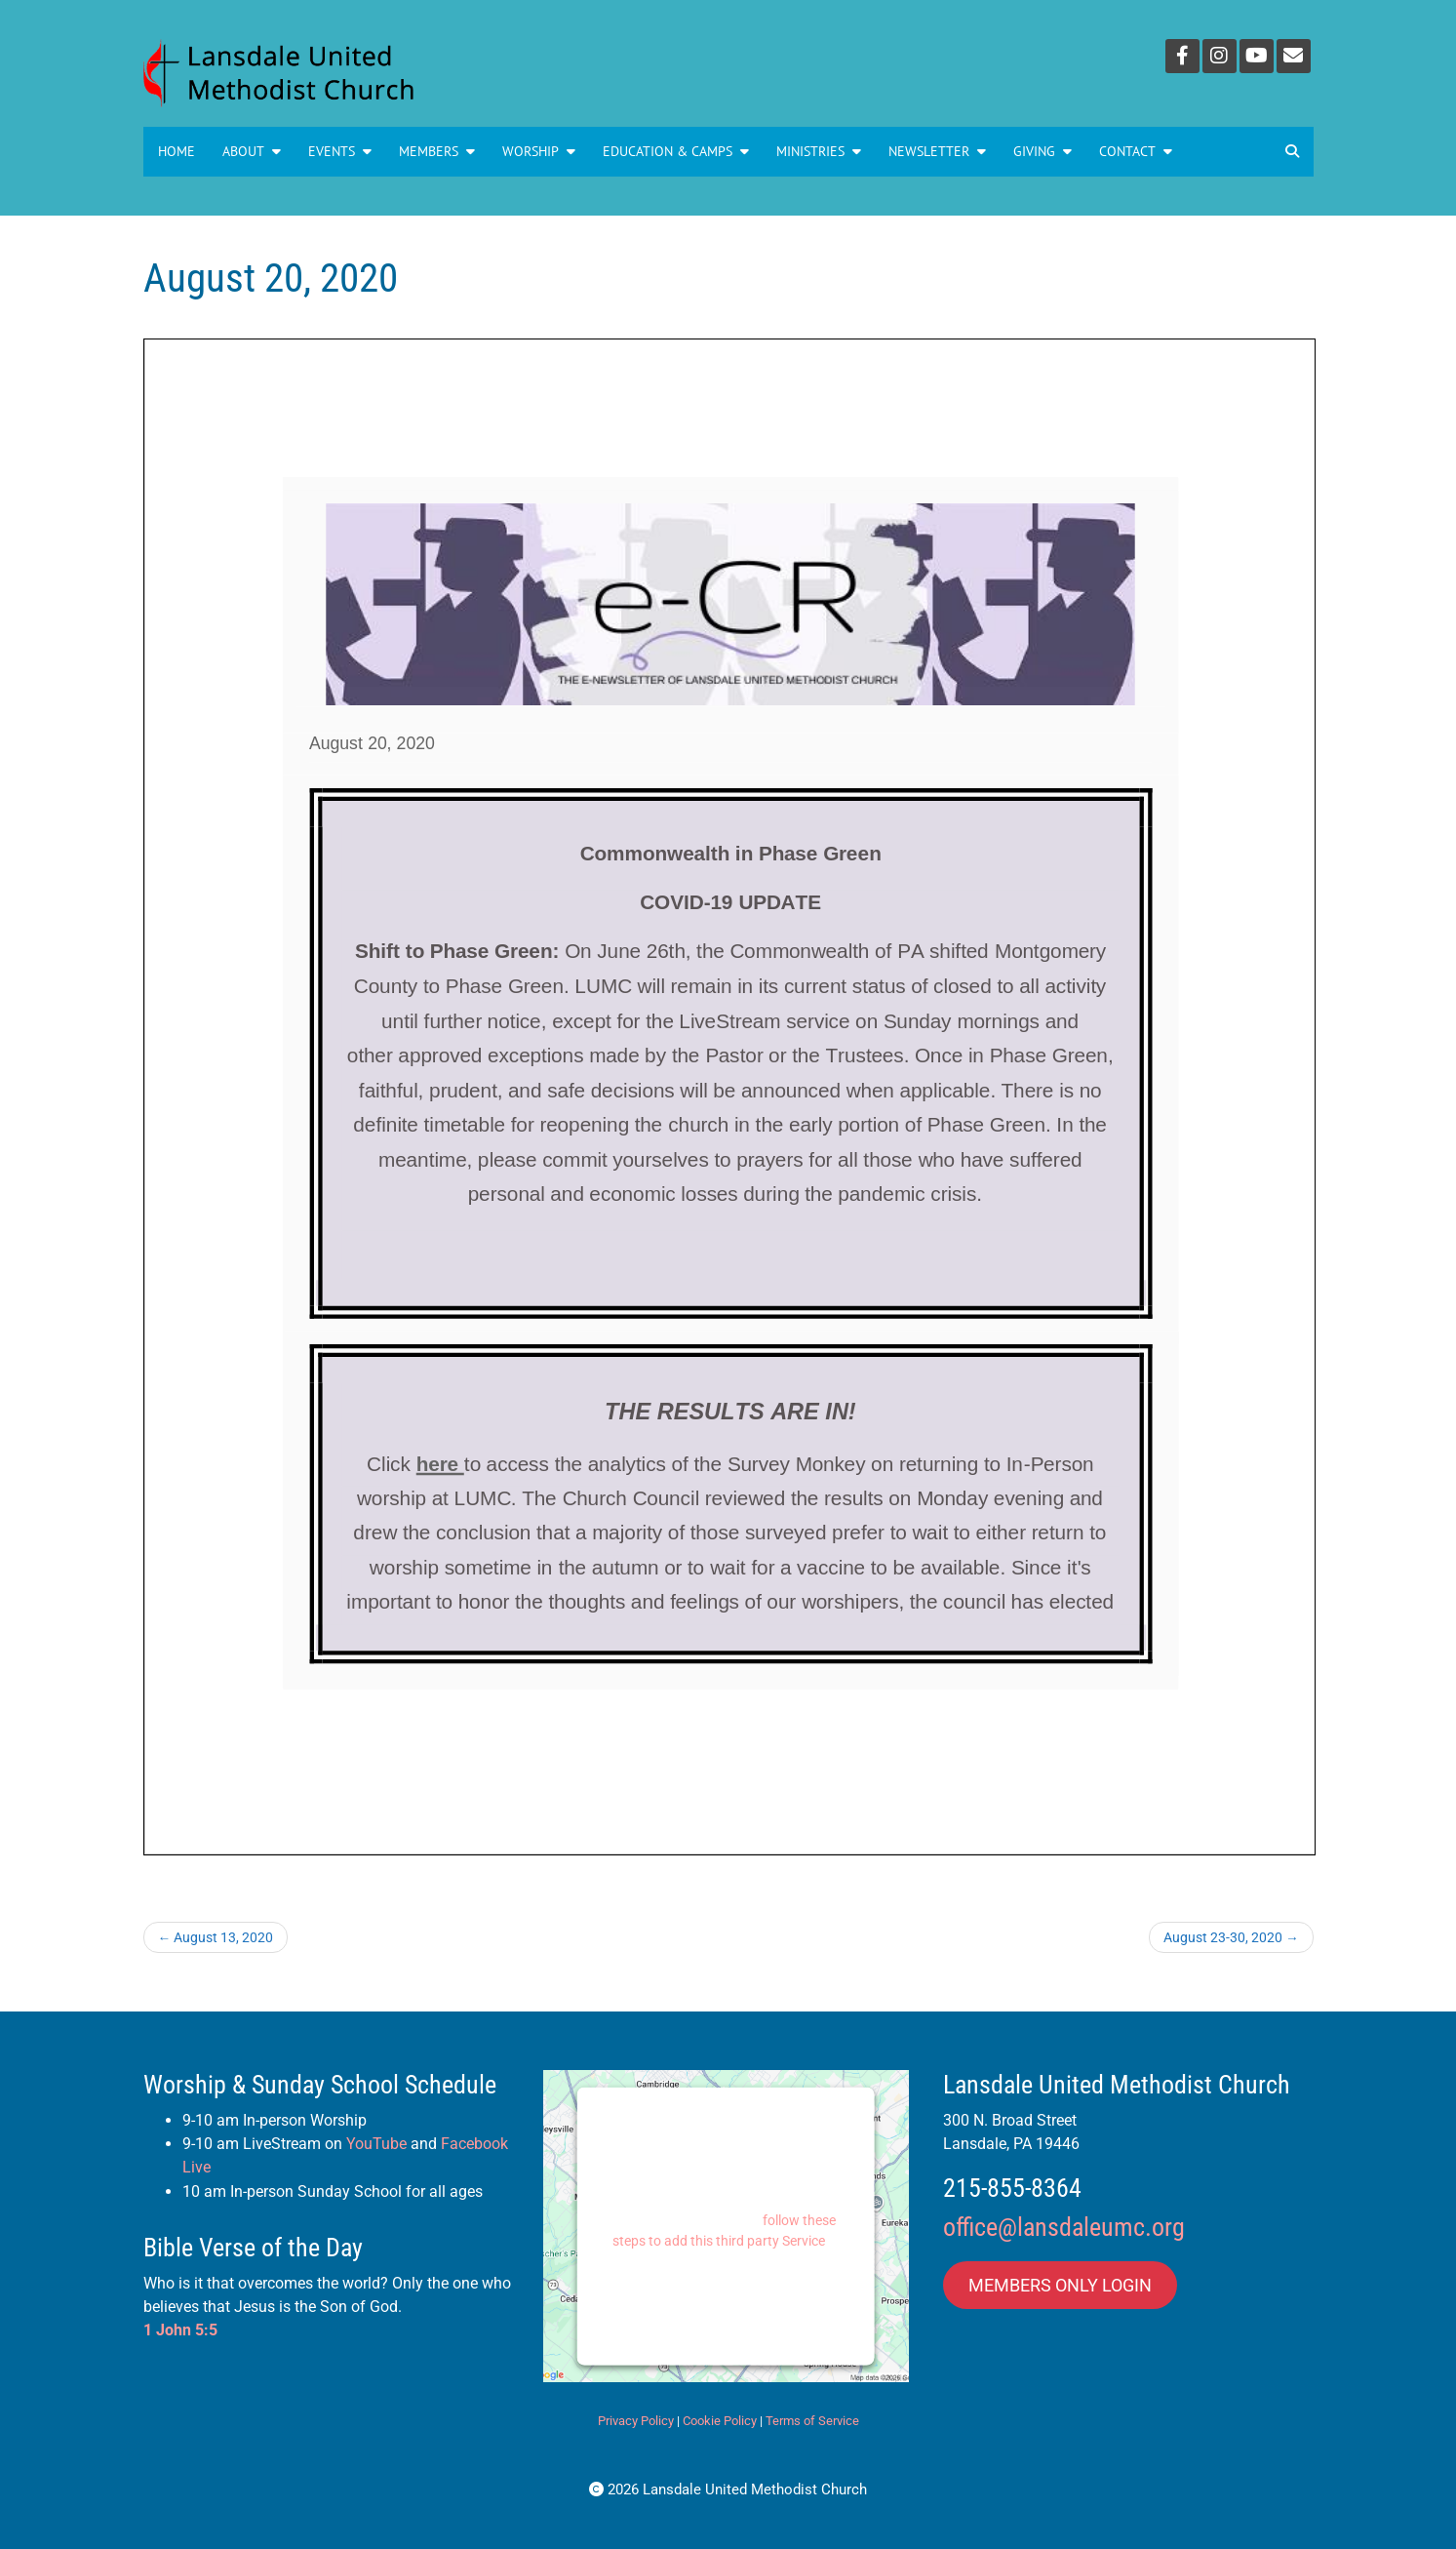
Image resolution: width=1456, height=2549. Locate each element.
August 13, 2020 (216, 1937)
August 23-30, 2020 (1231, 1937)
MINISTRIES (818, 151)
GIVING (1042, 151)
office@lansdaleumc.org (1064, 2227)
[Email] (1294, 56)
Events (340, 151)
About (251, 151)
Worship (538, 151)
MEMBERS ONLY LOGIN (1060, 2285)
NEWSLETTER (937, 151)
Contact (1135, 151)
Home (176, 151)
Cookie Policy (720, 2420)
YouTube (376, 2143)
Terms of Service (812, 2420)
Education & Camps (676, 151)
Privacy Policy (636, 2420)
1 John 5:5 (180, 2330)
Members (437, 151)
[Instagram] (1219, 56)
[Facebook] (1182, 56)
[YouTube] (1257, 56)
